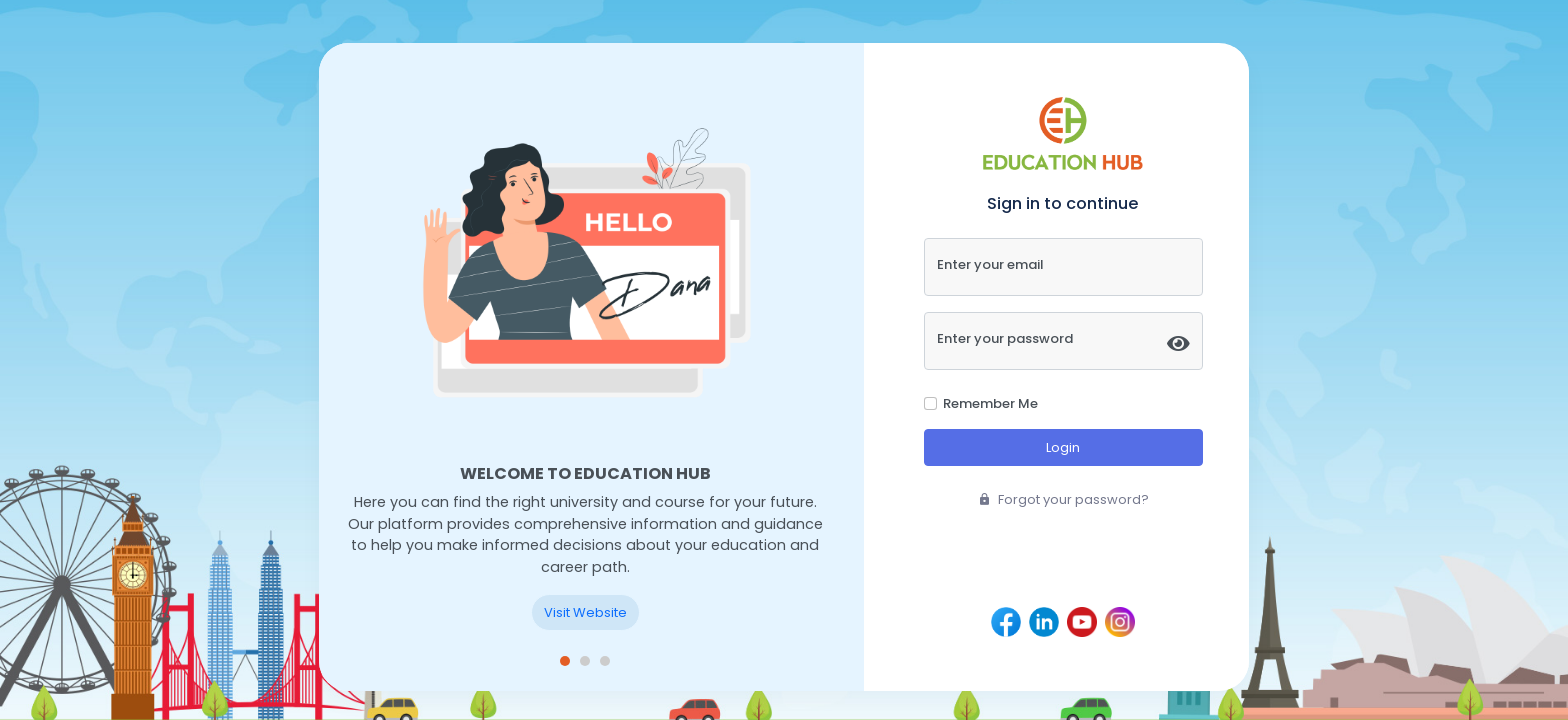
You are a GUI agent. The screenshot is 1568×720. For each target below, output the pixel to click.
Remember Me (990, 403)
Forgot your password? (1063, 499)
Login (1063, 447)
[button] (565, 661)
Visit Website (585, 612)
